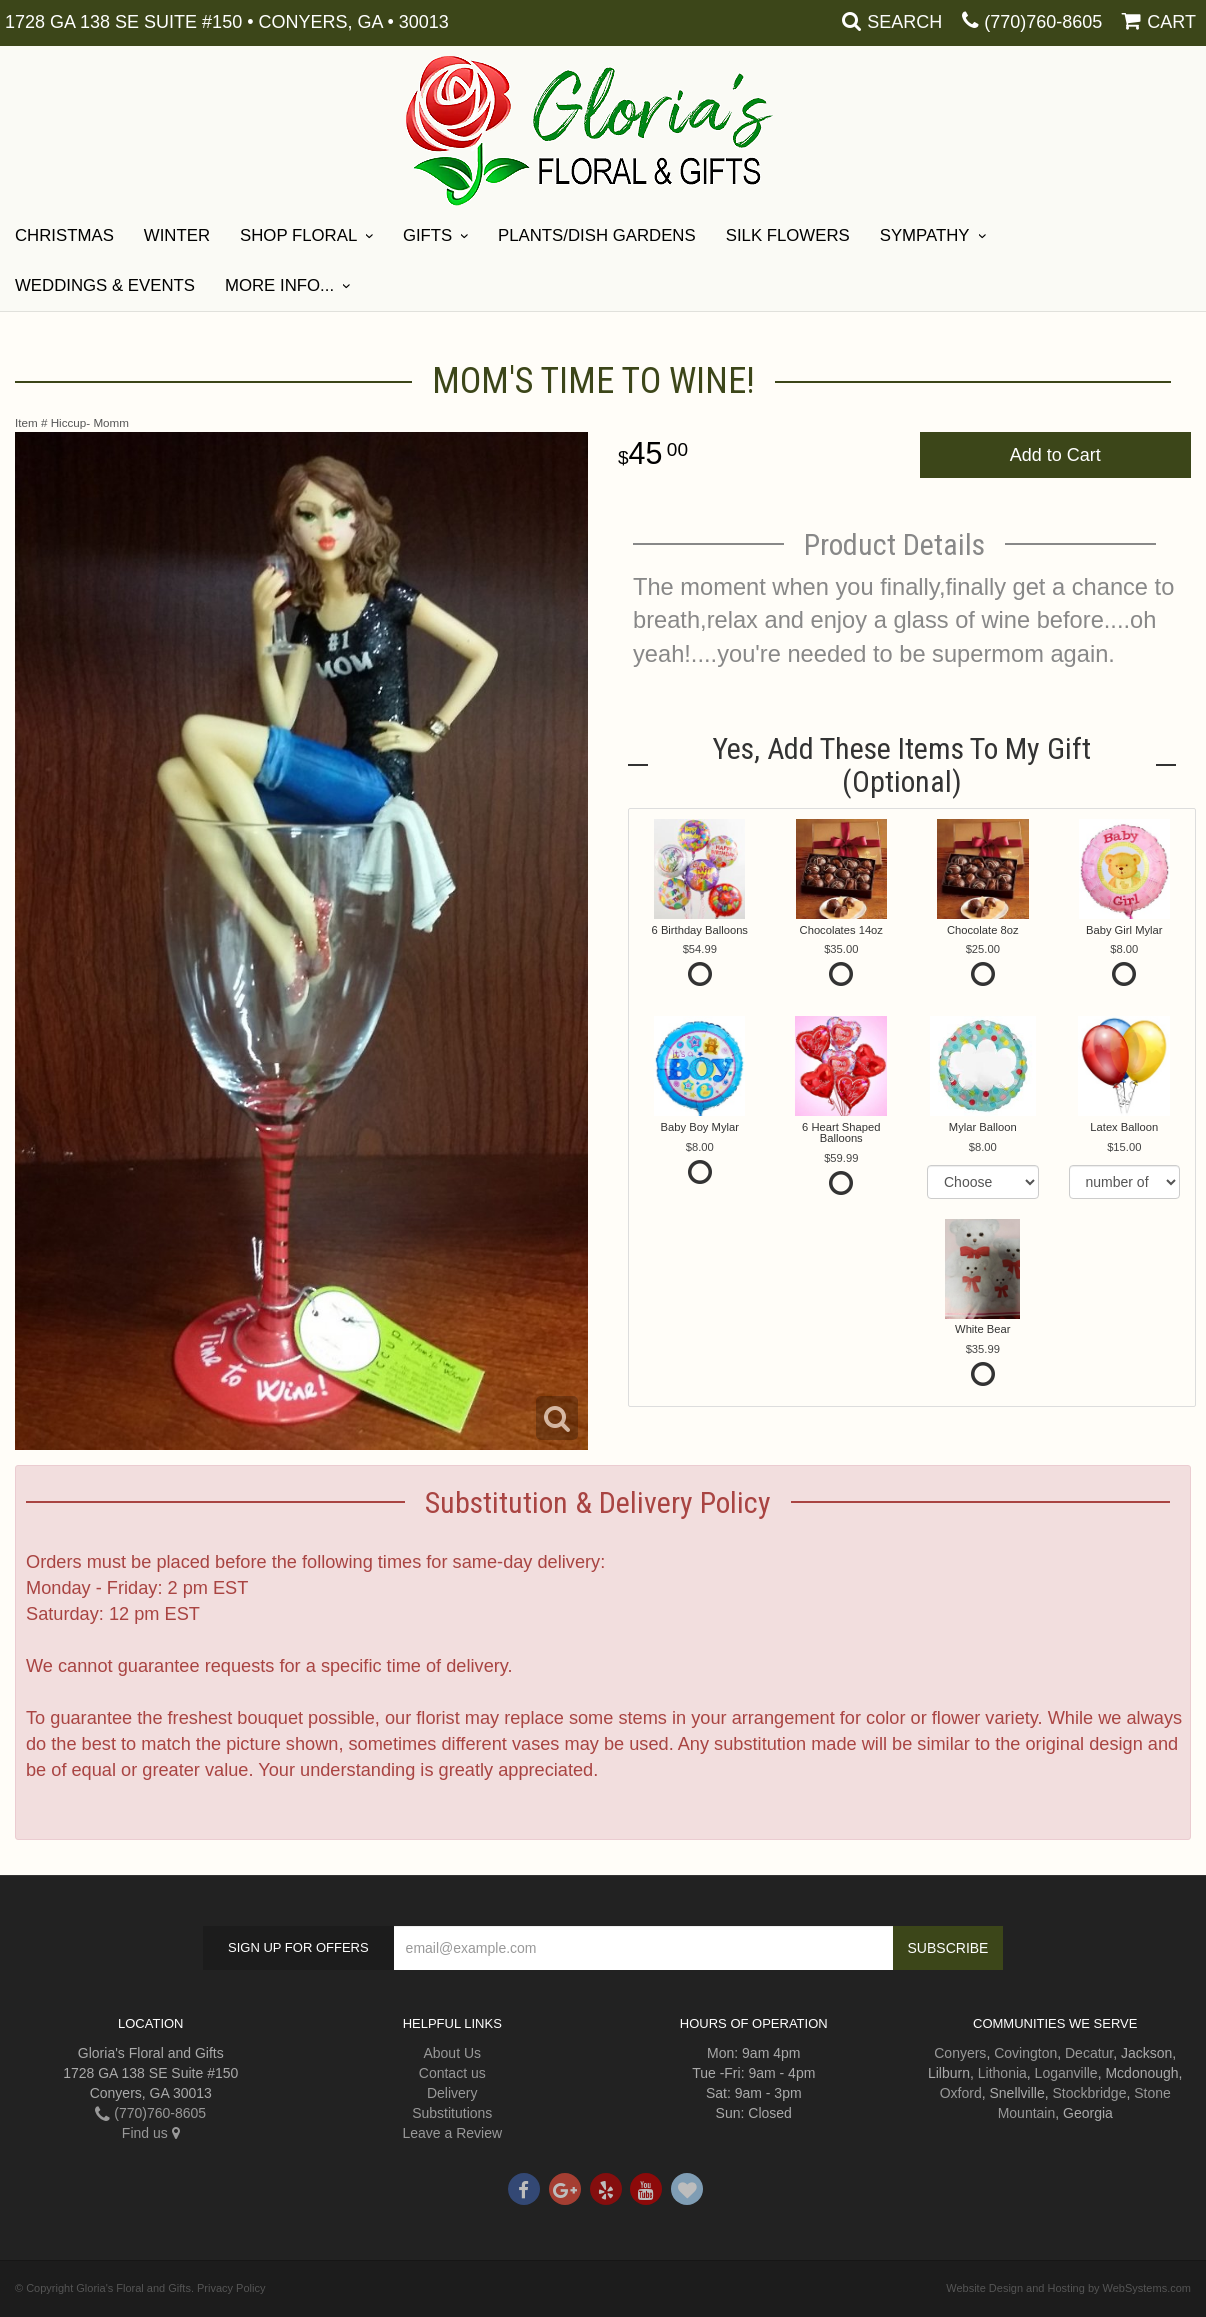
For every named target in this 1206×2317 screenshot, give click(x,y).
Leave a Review (452, 2133)
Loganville (1066, 2073)
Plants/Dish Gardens (597, 235)
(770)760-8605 (1043, 22)
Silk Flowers (788, 235)
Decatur (1089, 2053)
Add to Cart (1055, 455)
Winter (177, 235)
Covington (1025, 2053)
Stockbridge (1090, 2093)
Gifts (427, 235)
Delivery (452, 2093)
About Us (452, 2053)
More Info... (279, 285)
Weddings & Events (105, 285)
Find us (151, 2133)
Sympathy (925, 235)
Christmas (64, 235)
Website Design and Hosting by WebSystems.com (1068, 2288)
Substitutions (452, 2113)
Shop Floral (298, 235)
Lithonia (1002, 2073)
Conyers (960, 2053)
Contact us (452, 2073)
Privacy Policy (231, 2288)
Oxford (961, 2093)
